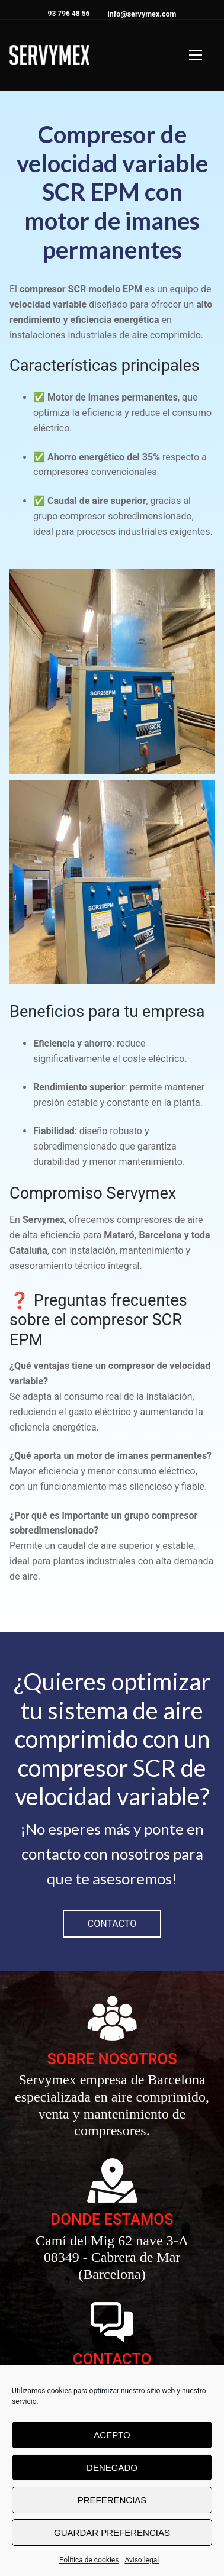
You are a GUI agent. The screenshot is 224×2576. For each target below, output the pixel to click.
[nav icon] (196, 55)
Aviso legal (141, 2560)
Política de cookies (89, 2560)
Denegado (112, 2467)
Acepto (112, 2435)
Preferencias (112, 2500)
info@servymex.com (142, 14)
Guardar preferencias (112, 2532)
